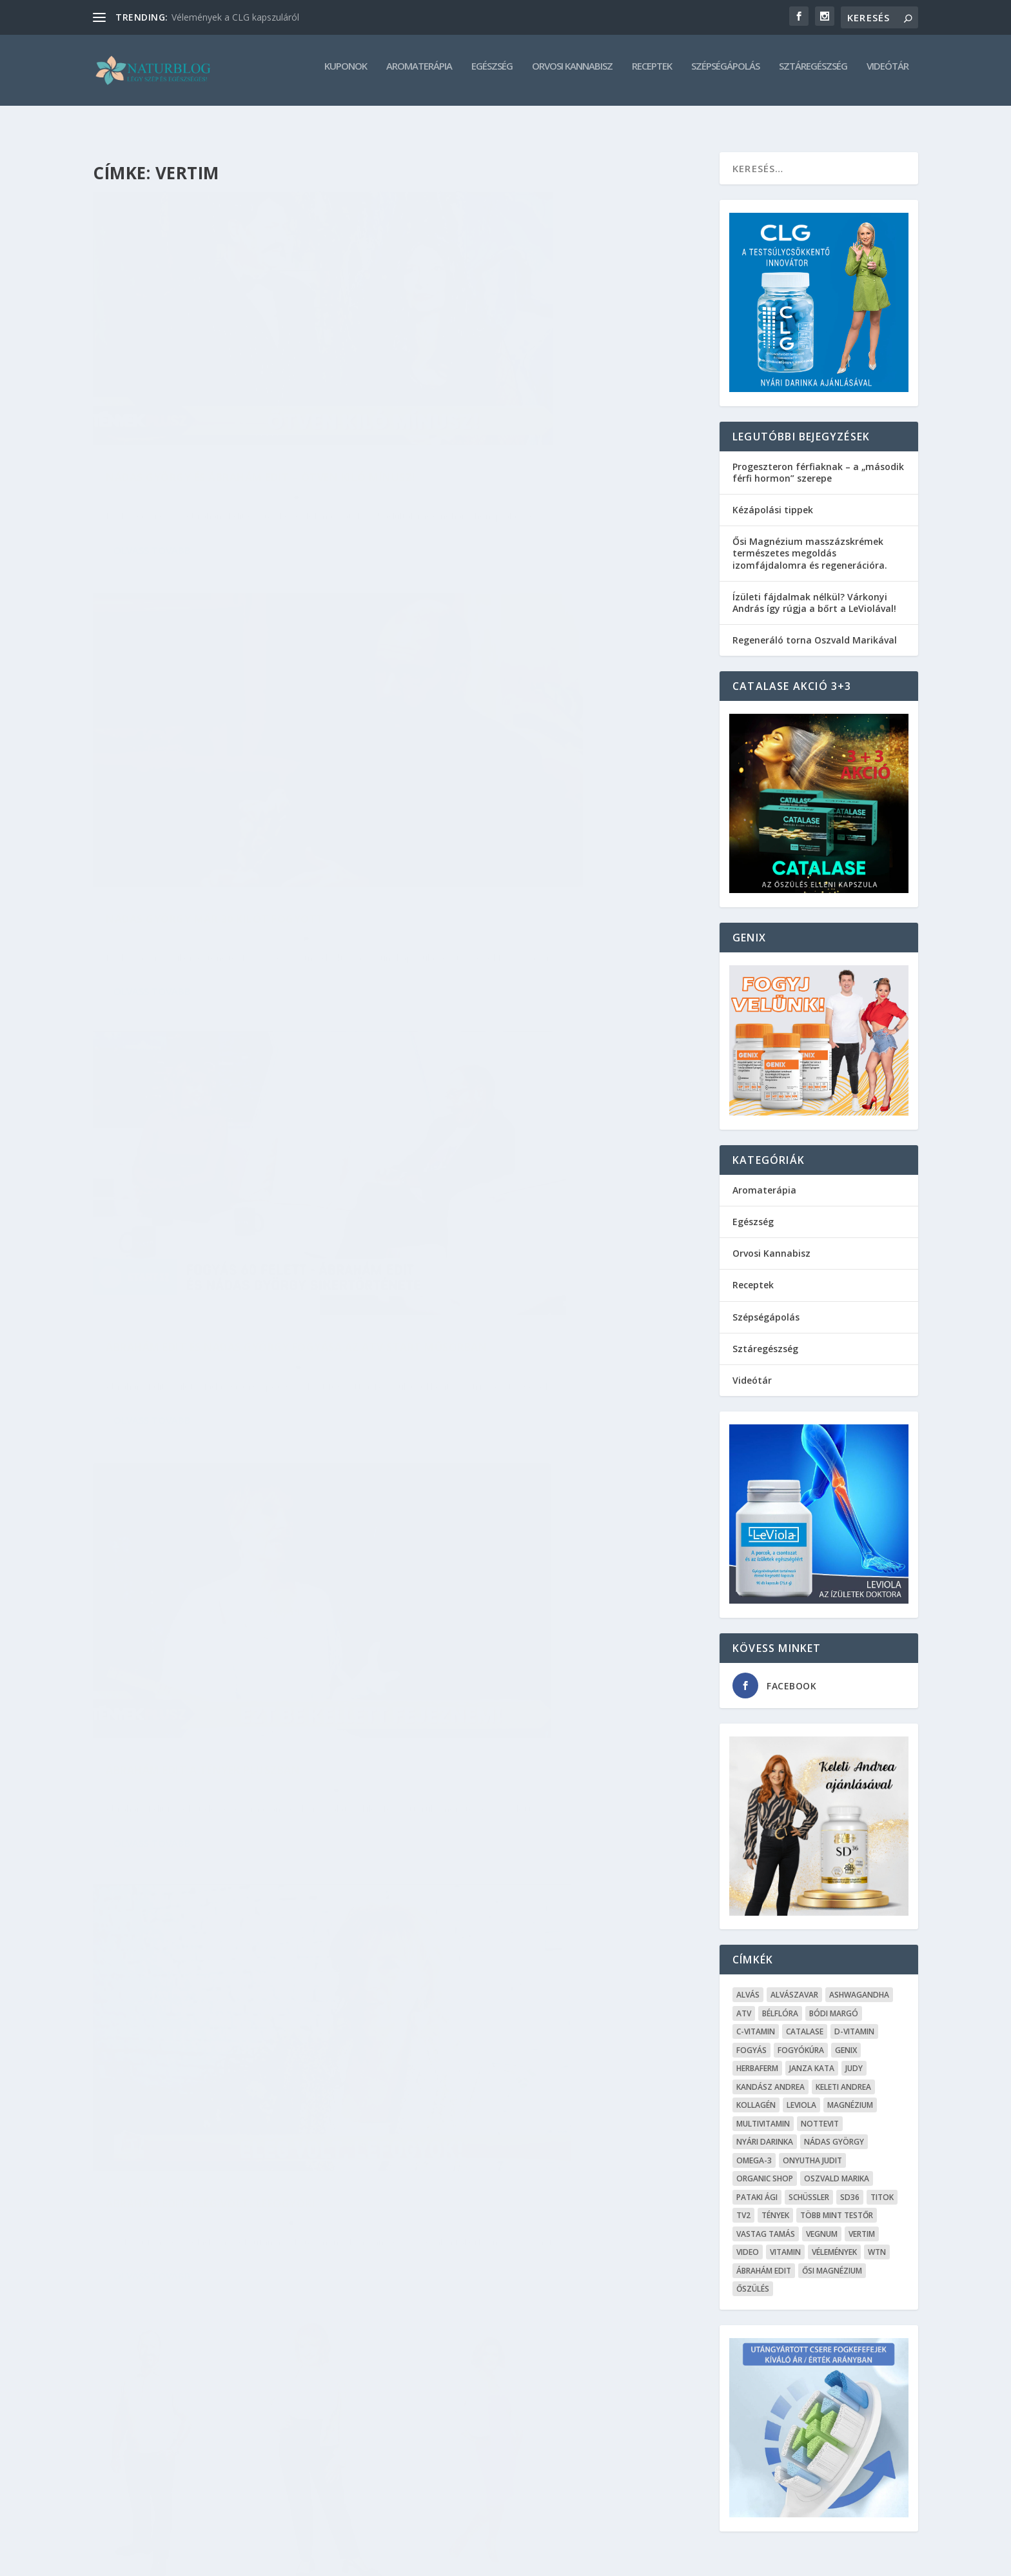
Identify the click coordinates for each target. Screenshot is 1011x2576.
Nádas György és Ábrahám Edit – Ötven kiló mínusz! (236, 397)
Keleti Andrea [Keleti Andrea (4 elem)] (843, 2075)
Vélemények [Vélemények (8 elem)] (834, 2240)
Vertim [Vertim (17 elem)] (862, 2222)
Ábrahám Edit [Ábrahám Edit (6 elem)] (763, 2259)
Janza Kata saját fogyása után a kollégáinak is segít (205, 1790)
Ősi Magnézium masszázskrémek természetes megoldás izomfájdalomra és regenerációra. (809, 541)
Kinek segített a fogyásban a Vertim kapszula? (527, 1094)
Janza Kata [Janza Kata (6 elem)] (811, 2056)
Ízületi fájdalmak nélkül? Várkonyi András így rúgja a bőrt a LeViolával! (814, 591)
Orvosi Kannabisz (572, 75)
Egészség (492, 75)
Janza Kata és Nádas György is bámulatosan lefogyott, (553, 1803)
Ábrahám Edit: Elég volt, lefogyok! (210, 1100)
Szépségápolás (725, 75)
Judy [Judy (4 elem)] (854, 2056)
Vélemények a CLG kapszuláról (235, 17)
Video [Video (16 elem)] (747, 2240)
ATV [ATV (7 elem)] (743, 2001)
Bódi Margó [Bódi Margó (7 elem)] (833, 2001)
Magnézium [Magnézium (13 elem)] (850, 2093)
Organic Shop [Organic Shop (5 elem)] (764, 2166)
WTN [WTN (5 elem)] (877, 2240)
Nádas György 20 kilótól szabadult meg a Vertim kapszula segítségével (546, 2171)
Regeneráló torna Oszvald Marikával (814, 628)
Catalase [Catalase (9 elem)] (804, 2019)
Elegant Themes (169, 2561)
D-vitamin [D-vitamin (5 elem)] (854, 2019)
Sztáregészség (813, 75)
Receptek (652, 75)
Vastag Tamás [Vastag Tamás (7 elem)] (765, 2222)
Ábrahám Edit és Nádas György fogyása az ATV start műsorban (232, 752)
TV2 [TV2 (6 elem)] (743, 2203)
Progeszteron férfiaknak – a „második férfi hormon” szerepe (818, 461)
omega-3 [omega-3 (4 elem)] (754, 2148)
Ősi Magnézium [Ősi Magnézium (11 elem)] (832, 2259)
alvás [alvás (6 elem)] (748, 1983)
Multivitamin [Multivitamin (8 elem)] (763, 2112)
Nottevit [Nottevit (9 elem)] (820, 2112)
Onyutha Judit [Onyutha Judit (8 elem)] (812, 2148)
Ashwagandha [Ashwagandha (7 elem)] (859, 1983)
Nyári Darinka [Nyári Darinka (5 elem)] (764, 2130)
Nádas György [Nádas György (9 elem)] (834, 2130)
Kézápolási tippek (772, 498)
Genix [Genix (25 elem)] (846, 2038)
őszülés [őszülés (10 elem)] (752, 2277)
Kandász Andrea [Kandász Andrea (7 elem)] (770, 2075)
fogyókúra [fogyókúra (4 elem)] (801, 2038)
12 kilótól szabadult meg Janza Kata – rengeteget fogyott (536, 1448)
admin (156, 424)
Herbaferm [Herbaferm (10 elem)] (757, 2056)
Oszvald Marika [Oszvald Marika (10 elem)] (836, 2166)
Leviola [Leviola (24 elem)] (801, 2093)
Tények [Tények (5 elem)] (775, 2203)
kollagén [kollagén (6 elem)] (756, 2093)
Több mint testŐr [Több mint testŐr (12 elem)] (836, 2203)
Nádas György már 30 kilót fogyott (528, 391)
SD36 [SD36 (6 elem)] (849, 2185)
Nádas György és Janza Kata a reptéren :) (228, 2137)
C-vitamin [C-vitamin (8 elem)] (755, 2019)
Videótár (887, 75)
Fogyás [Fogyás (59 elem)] (751, 2038)
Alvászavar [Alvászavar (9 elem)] (794, 1983)
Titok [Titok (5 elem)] (882, 2185)
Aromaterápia (419, 75)
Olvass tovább (152, 493)
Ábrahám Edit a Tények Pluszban (516, 732)
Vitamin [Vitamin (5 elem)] (785, 2240)
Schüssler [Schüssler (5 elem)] (809, 2185)
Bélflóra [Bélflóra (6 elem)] (780, 2001)
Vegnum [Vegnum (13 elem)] (822, 2222)
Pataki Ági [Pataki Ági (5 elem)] (757, 2185)
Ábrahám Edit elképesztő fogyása (207, 1441)
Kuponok (345, 75)
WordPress (290, 2561)
